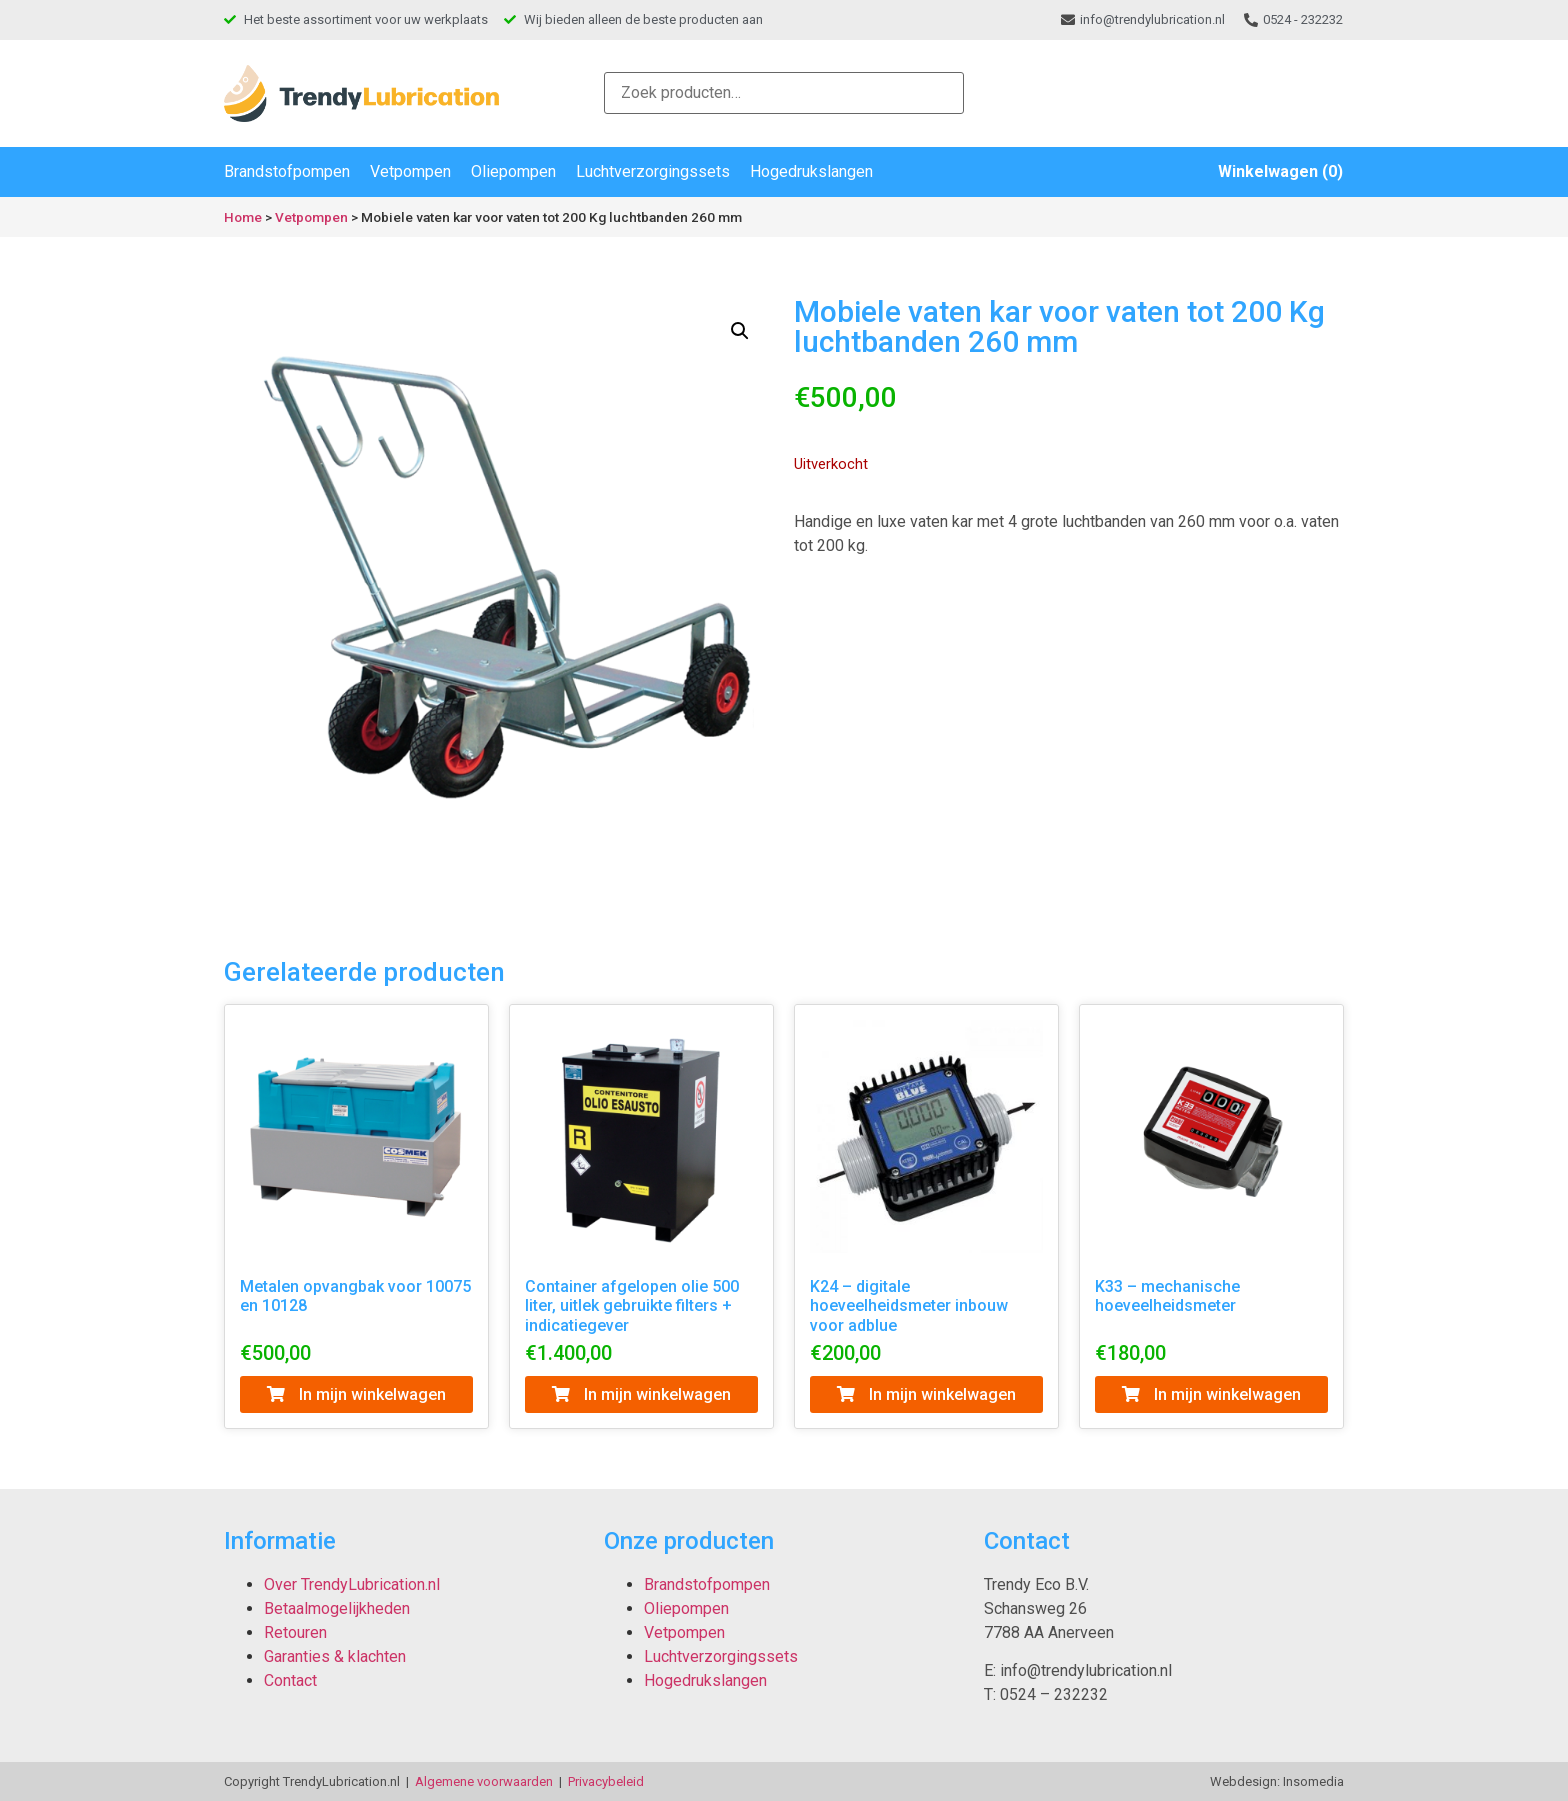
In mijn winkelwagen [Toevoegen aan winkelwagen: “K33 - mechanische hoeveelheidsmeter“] (1211, 1394)
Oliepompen (513, 171)
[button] (740, 331)
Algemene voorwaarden (484, 1781)
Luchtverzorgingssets (653, 171)
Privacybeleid (606, 1781)
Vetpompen (410, 171)
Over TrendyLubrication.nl (352, 1584)
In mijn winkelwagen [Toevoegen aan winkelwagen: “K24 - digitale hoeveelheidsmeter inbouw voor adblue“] (926, 1394)
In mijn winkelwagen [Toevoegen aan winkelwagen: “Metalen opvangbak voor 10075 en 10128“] (356, 1394)
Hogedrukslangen (811, 171)
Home (243, 217)
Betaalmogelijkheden (337, 1608)
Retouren (295, 1632)
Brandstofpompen (287, 171)
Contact (290, 1680)
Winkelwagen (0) (1280, 171)
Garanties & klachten (335, 1656)
